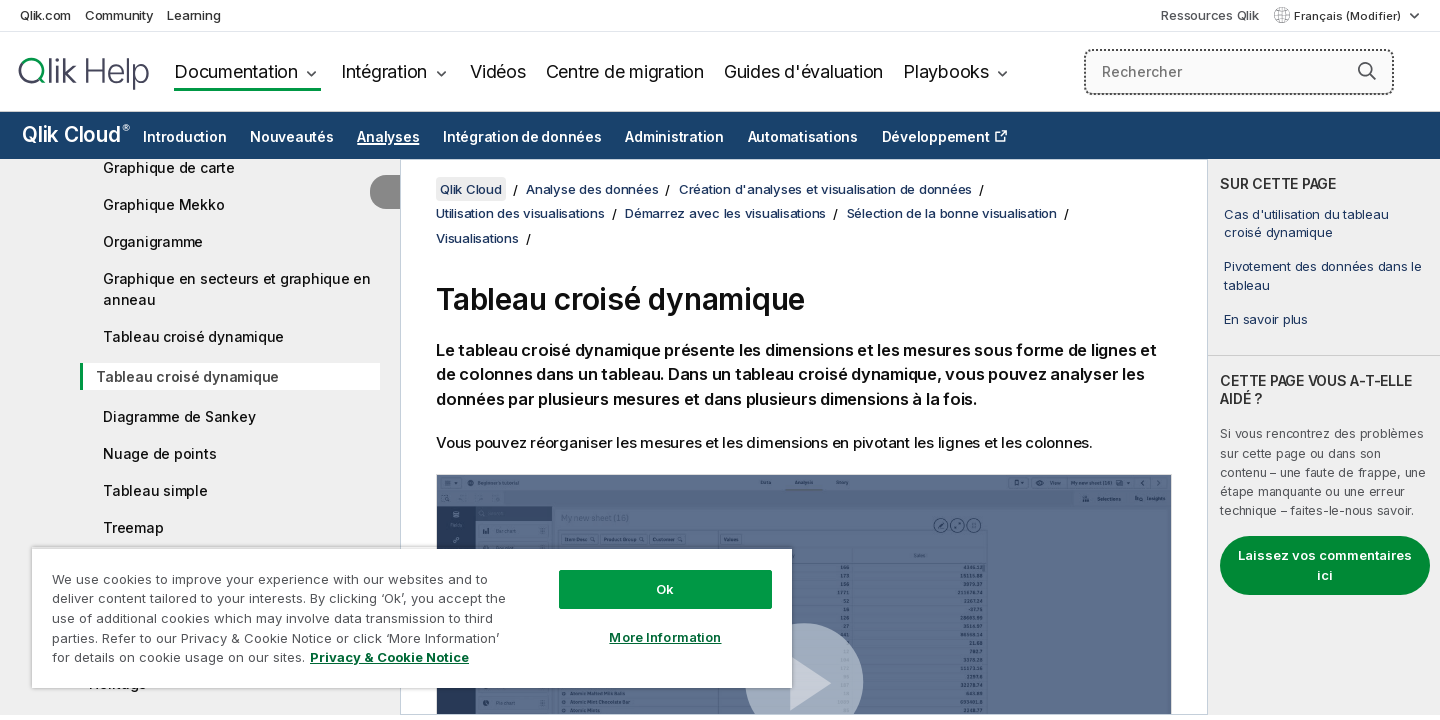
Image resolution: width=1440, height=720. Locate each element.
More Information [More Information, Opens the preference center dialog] (665, 637)
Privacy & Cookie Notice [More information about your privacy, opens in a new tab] (389, 657)
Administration (674, 137)
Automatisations (803, 137)
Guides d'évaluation (803, 71)
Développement (936, 137)
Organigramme (153, 241)
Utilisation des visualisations (520, 213)
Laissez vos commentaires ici (1325, 565)
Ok (665, 589)
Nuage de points (159, 453)
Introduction (184, 137)
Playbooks (946, 71)
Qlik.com (45, 15)
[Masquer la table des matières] (385, 192)
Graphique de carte (169, 167)
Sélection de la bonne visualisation (952, 213)
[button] (1367, 71)
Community (119, 15)
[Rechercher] (1239, 72)
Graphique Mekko (163, 204)
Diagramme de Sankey (179, 416)
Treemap (133, 527)
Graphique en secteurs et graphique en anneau (237, 289)
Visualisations (477, 238)
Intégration (384, 71)
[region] (412, 617)
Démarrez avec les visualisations (725, 213)
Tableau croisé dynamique (193, 336)
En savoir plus (1266, 319)
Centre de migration (625, 71)
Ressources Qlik (1209, 15)
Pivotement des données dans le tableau (1323, 275)
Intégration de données (522, 137)
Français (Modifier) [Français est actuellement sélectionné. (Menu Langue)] (1349, 16)
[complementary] (1324, 437)
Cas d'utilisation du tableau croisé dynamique (1306, 223)
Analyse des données (592, 189)
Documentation (236, 71)
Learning (193, 15)
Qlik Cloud (76, 134)
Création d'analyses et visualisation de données (825, 189)
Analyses (388, 137)
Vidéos (498, 71)
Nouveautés (292, 137)
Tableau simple (155, 490)
